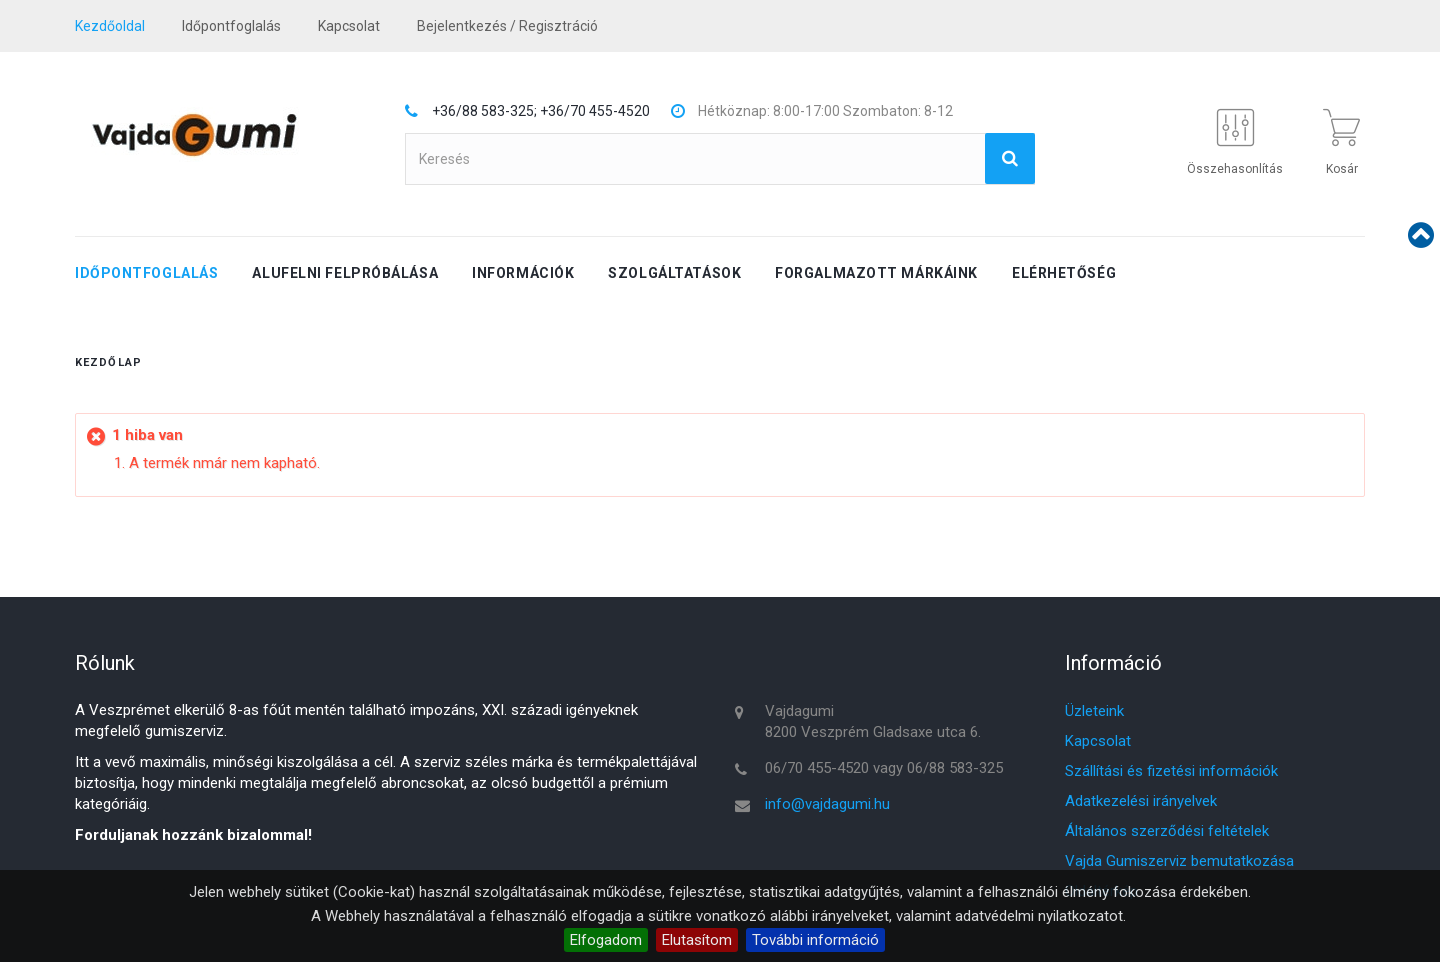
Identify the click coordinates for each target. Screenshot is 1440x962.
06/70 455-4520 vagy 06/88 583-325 (884, 768)
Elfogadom (606, 940)
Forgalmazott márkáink (876, 273)
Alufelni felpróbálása (345, 273)
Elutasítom (697, 940)
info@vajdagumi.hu (827, 804)
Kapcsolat (1098, 741)
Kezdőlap (108, 362)
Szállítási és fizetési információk (1171, 771)
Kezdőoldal (110, 26)
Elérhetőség (1064, 273)
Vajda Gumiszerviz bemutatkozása (1179, 861)
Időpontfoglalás (231, 26)
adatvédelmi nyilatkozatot (1039, 916)
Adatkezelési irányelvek (1141, 801)
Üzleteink (1094, 711)
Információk (523, 273)
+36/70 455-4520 (595, 111)
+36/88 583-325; (484, 111)
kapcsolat (349, 26)
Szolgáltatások (674, 273)
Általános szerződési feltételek (1167, 831)
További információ (815, 940)
